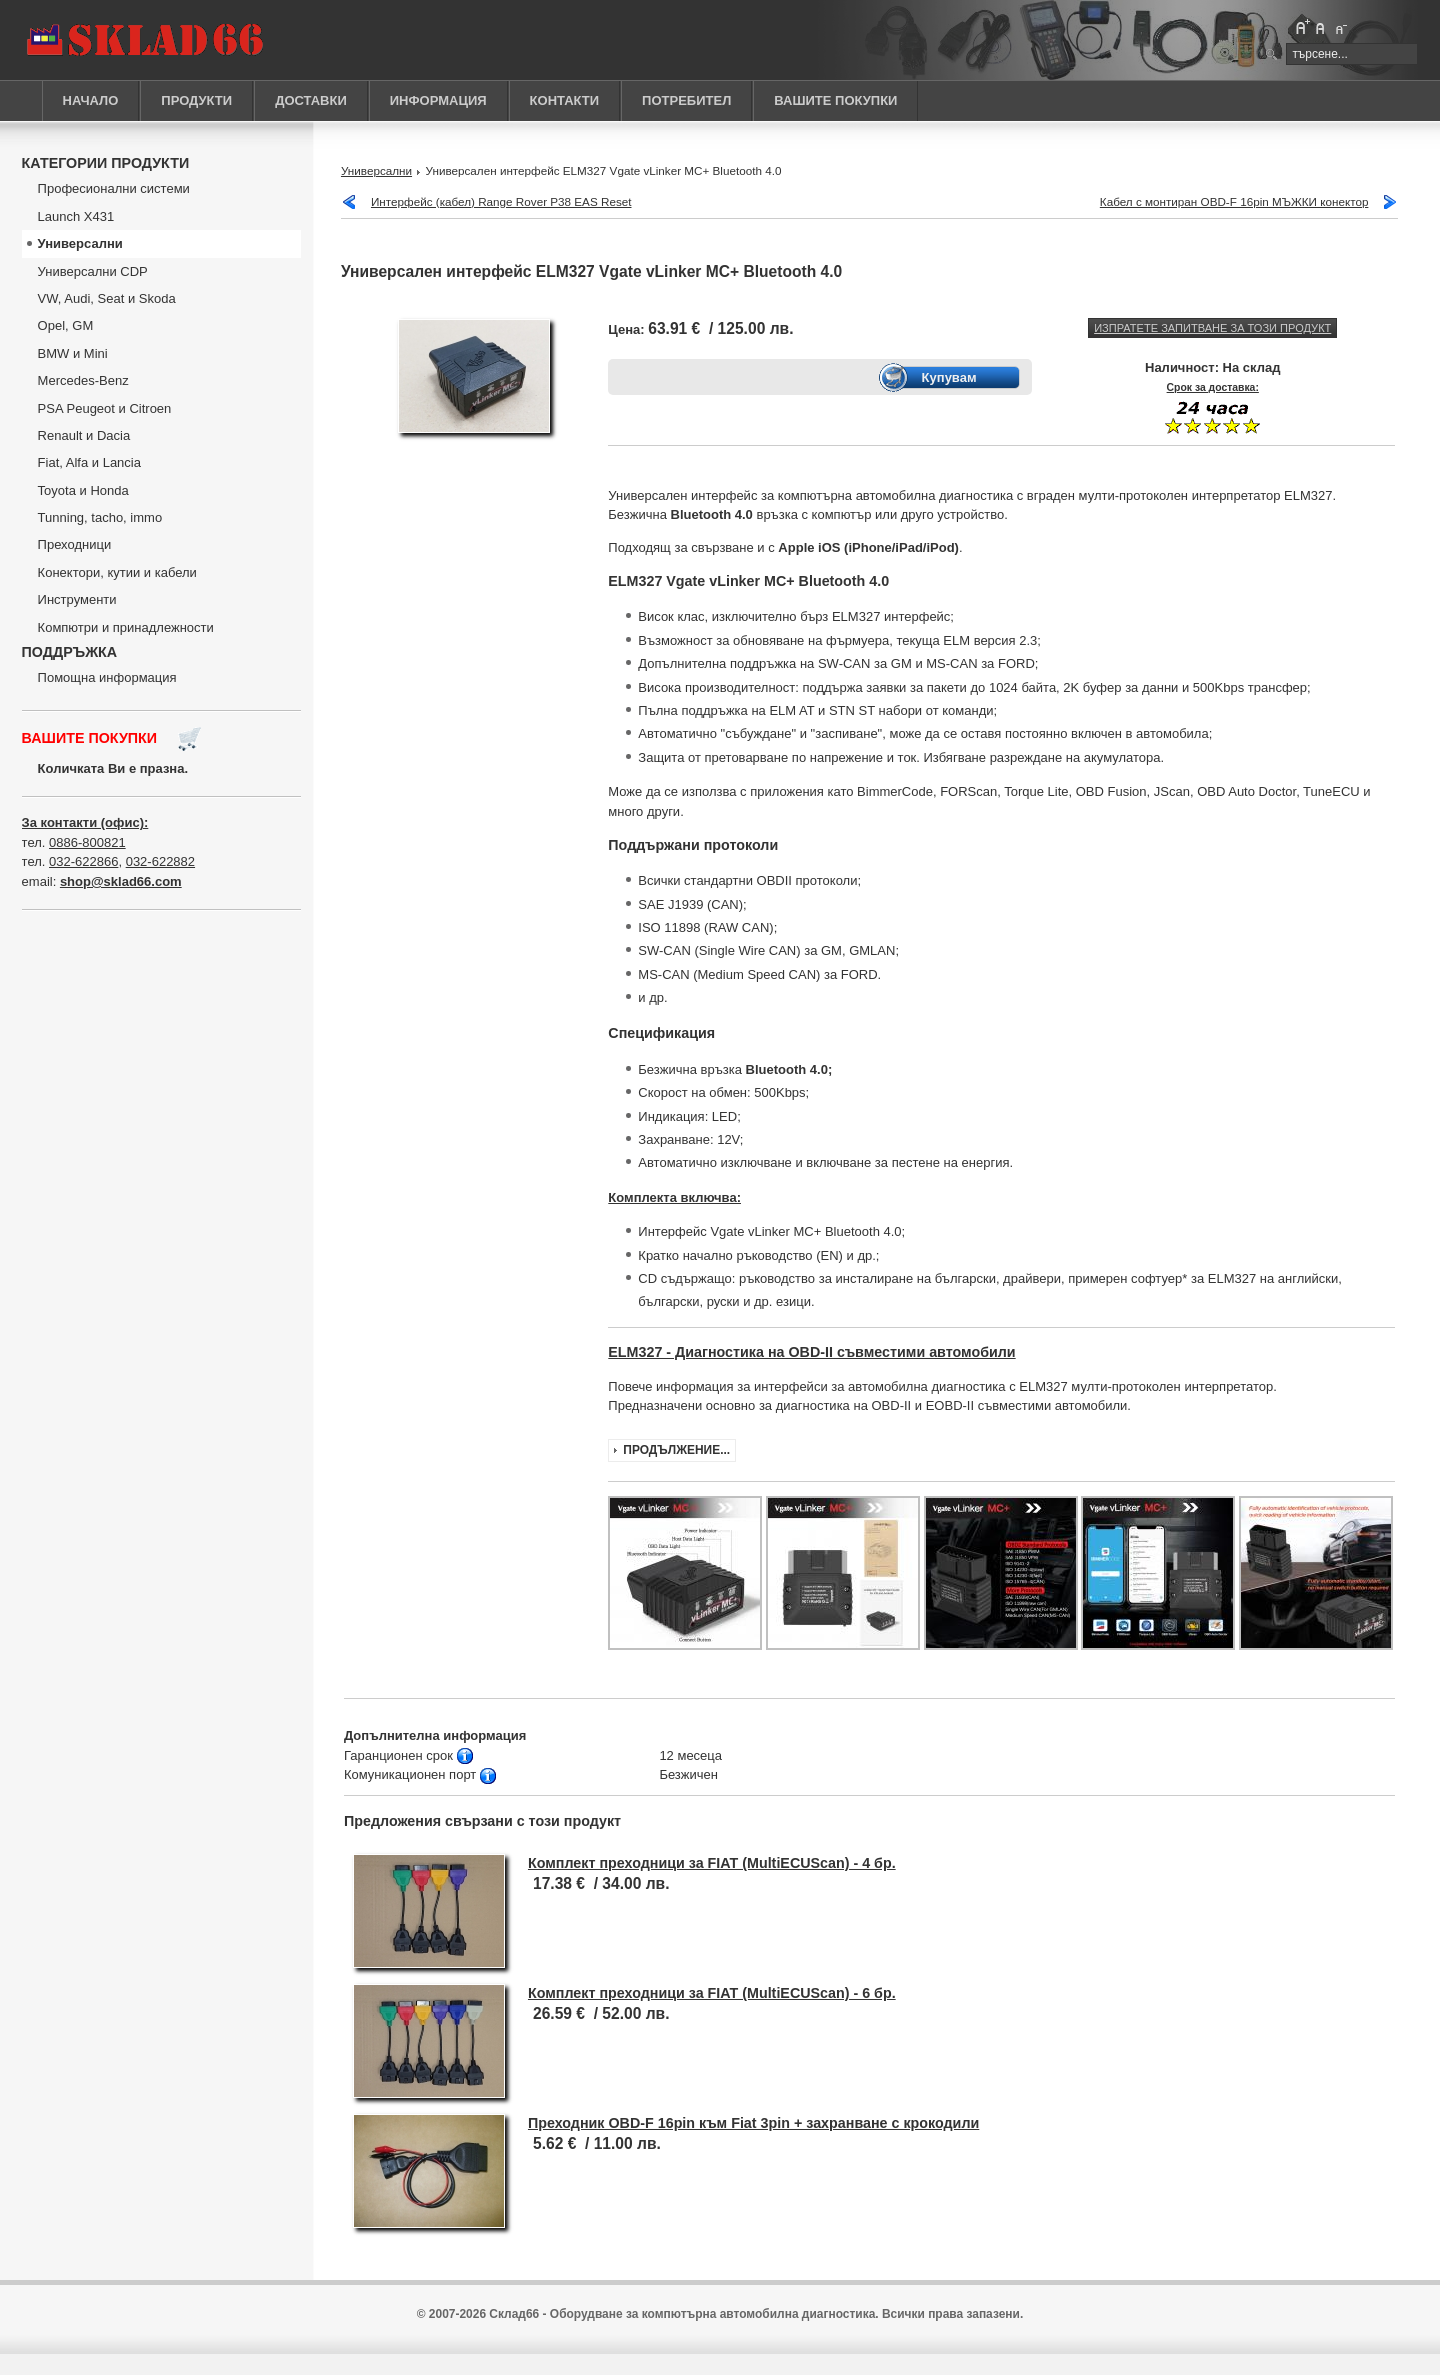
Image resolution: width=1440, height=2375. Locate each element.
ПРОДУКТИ (196, 100)
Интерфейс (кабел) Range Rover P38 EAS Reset (501, 201)
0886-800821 (87, 842)
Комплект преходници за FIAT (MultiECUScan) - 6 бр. (712, 1993)
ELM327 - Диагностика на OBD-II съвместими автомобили (811, 1352)
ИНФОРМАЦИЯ (438, 100)
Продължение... (676, 1450)
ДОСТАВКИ (311, 100)
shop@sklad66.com (121, 881)
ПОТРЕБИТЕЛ (686, 100)
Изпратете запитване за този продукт (1212, 328)
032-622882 (160, 861)
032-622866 (83, 861)
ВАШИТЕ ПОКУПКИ (835, 100)
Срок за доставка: (1213, 387)
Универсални (376, 170)
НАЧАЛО (91, 100)
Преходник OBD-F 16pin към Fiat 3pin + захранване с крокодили (753, 2123)
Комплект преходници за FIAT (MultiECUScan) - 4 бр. (712, 1863)
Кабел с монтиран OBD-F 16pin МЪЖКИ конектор (1234, 201)
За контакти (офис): (85, 822)
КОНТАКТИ (565, 100)
